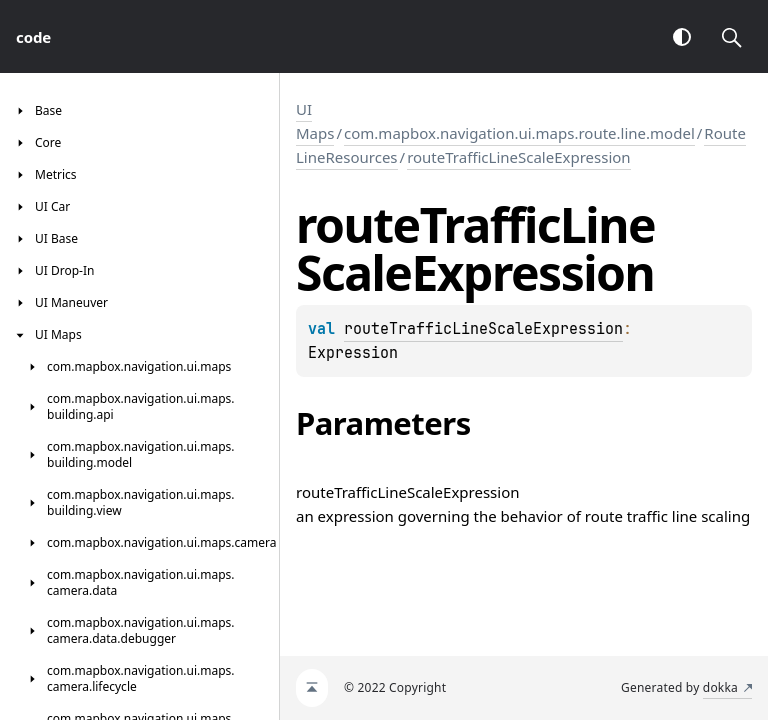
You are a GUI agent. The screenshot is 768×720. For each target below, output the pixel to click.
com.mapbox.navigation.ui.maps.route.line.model (519, 133)
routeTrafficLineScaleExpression (519, 157)
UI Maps (315, 121)
